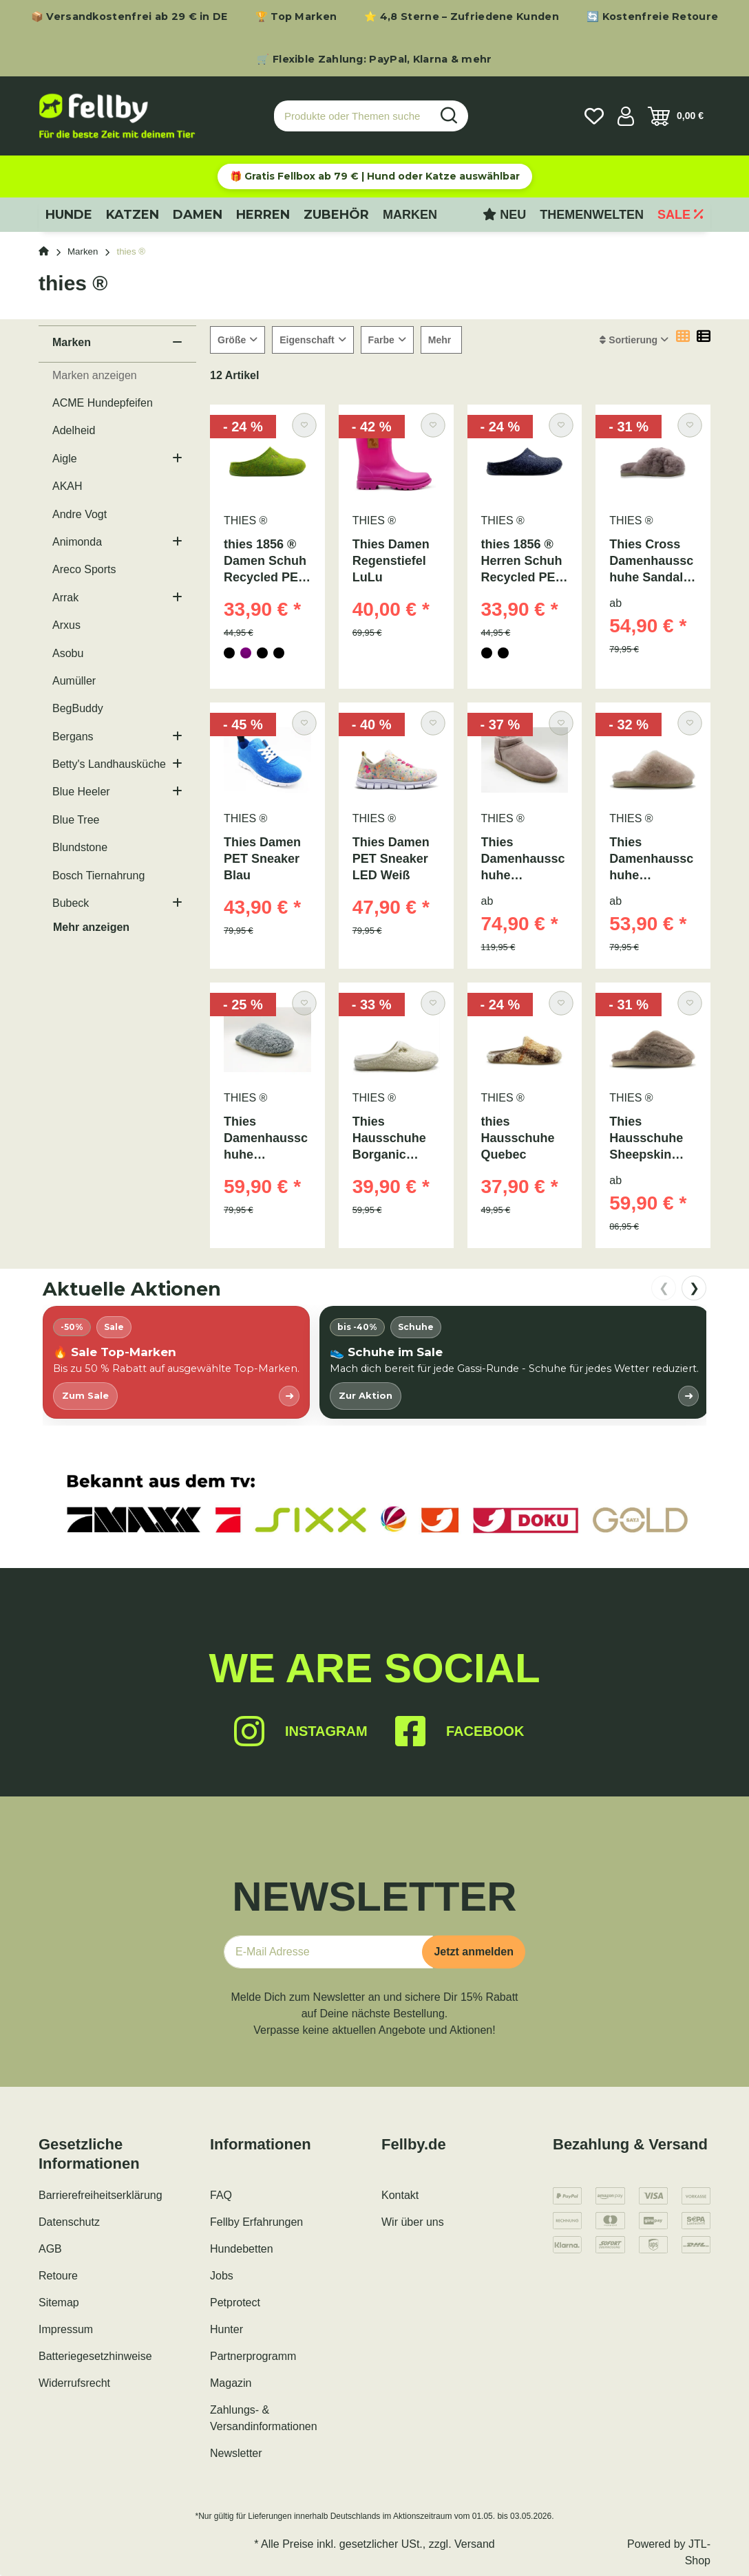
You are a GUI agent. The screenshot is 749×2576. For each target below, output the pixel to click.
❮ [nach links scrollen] (664, 1288)
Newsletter (236, 2453)
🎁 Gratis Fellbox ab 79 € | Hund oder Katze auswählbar (375, 176)
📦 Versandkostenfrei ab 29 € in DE (129, 16)
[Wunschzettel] (594, 116)
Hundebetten (241, 2249)
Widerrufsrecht (74, 2383)
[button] (626, 116)
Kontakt (400, 2195)
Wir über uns (412, 2222)
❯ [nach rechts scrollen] (694, 1288)
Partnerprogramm (253, 2356)
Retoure (58, 2276)
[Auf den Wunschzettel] (304, 426)
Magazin (230, 2383)
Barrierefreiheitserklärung (100, 2195)
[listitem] (176, 1362)
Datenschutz (69, 2222)
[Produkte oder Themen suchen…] (352, 115)
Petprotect (235, 2302)
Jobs (221, 2276)
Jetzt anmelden (474, 1951)
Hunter (226, 2329)
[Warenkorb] (676, 116)
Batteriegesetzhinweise (95, 2356)
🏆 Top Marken (296, 16)
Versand (474, 2544)
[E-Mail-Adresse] (328, 1951)
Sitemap (59, 2302)
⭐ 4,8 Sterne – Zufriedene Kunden (461, 16)
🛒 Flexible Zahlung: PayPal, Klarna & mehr (374, 59)
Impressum (66, 2329)
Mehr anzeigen (91, 927)
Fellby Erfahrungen (256, 2222)
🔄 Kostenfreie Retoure (652, 16)
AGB (50, 2249)
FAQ (221, 2195)
